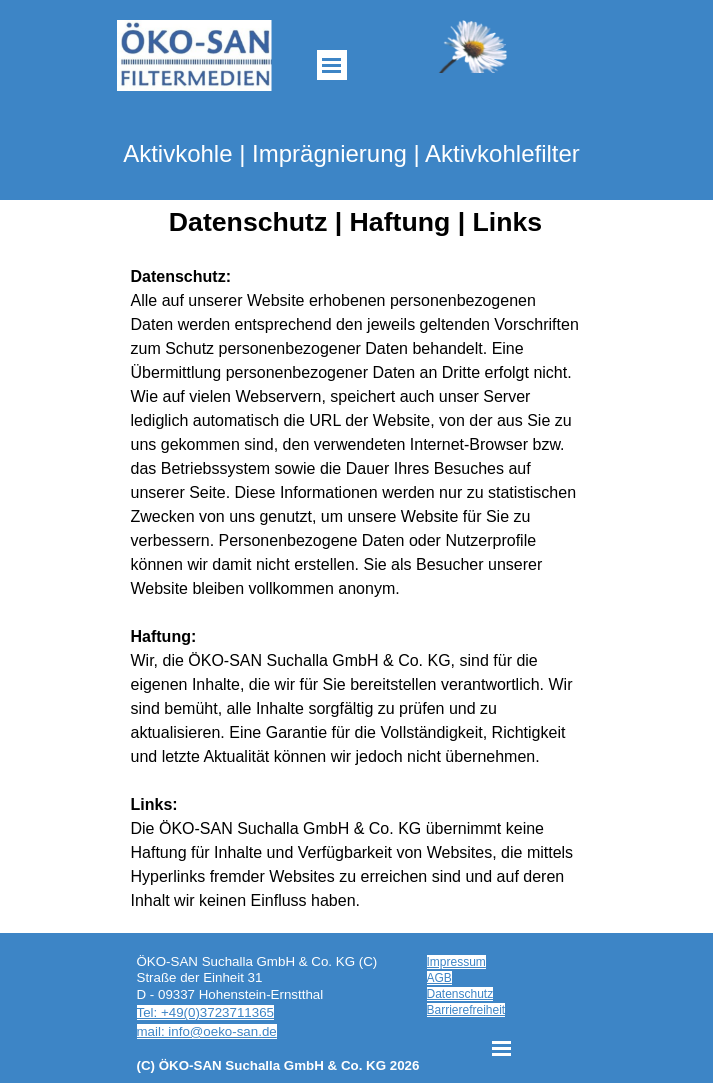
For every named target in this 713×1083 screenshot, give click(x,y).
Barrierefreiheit (466, 1010)
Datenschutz (460, 994)
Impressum (456, 962)
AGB (439, 978)
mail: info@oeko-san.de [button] (207, 1031)
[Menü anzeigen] (332, 65)
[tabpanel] (357, 589)
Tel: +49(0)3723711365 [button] (205, 1012)
